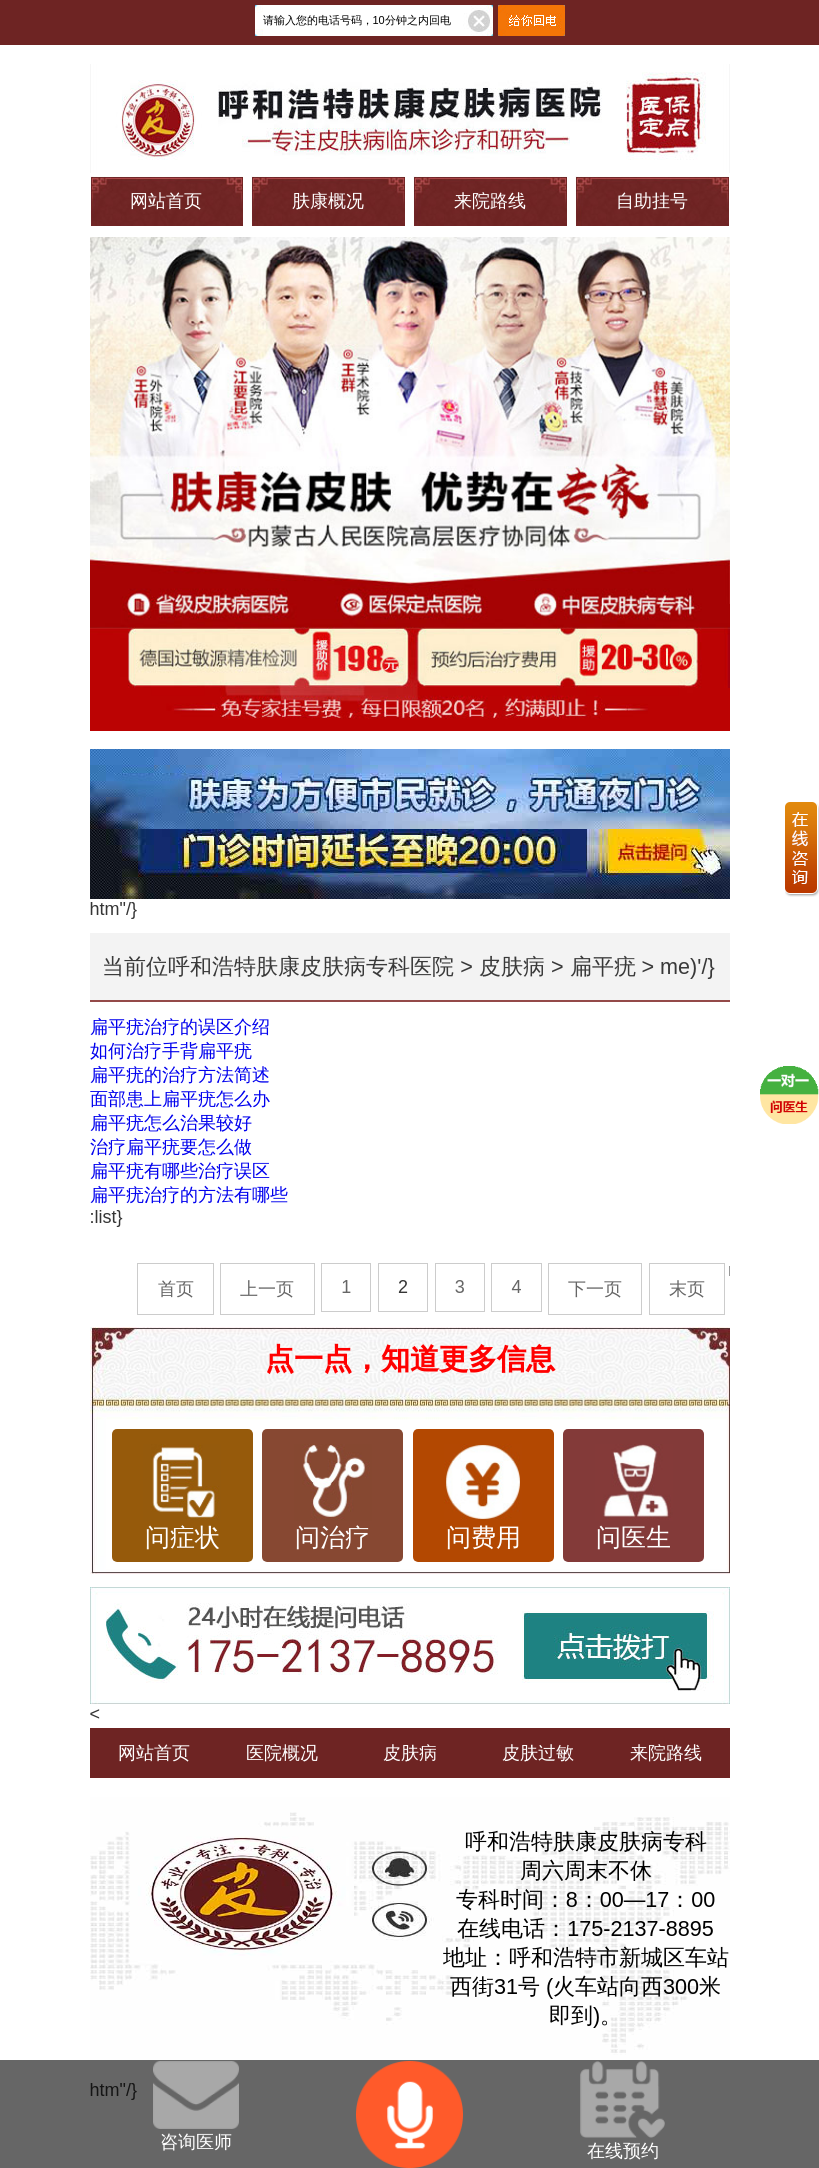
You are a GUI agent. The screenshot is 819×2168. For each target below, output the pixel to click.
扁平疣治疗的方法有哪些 (189, 1195)
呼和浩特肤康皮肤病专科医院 (311, 966)
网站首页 (166, 201)
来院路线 (490, 201)
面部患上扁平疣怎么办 (180, 1099)
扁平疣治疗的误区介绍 (180, 1027)
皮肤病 (512, 966)
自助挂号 (652, 201)
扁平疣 (603, 966)
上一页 (267, 1289)
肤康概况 (328, 201)
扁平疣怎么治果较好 (171, 1123)
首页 (176, 1289)
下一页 (595, 1289)
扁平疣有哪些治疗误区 (180, 1171)
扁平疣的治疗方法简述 (180, 1075)
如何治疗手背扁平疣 (171, 1051)
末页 (687, 1289)
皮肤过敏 (538, 1753)
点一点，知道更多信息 (410, 1359)
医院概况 (282, 1753)
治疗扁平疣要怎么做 (171, 1147)
